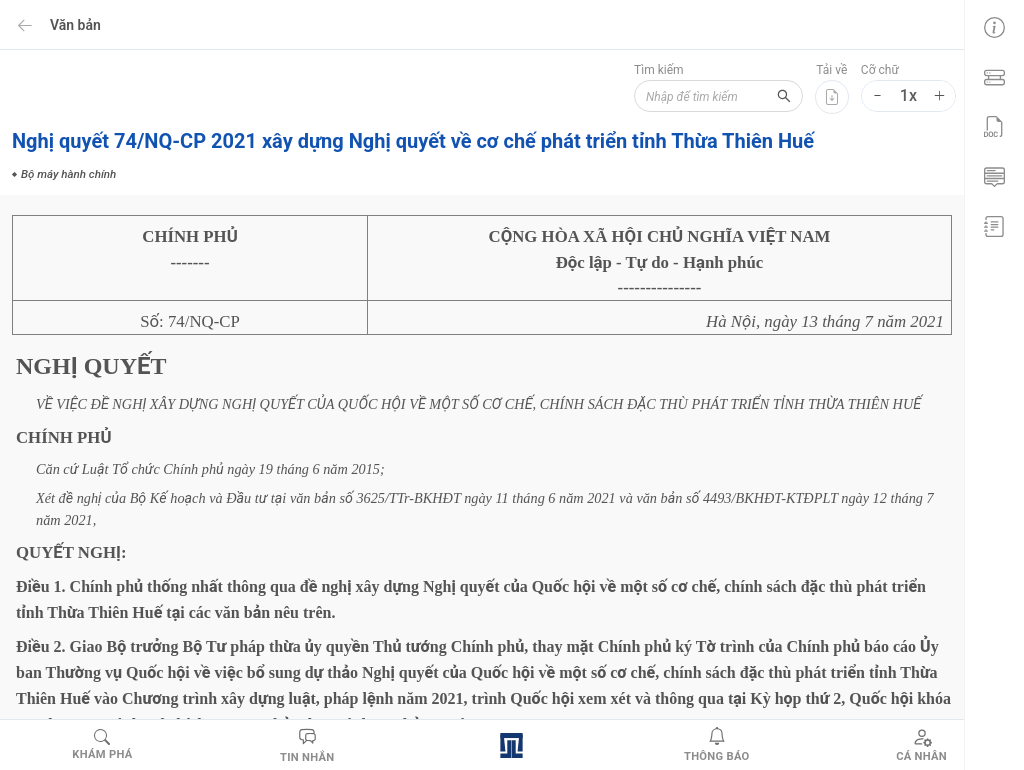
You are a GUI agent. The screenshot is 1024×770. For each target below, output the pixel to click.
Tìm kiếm (648, 70)
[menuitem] (994, 25)
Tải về (831, 70)
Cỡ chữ (880, 70)
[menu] (994, 124)
